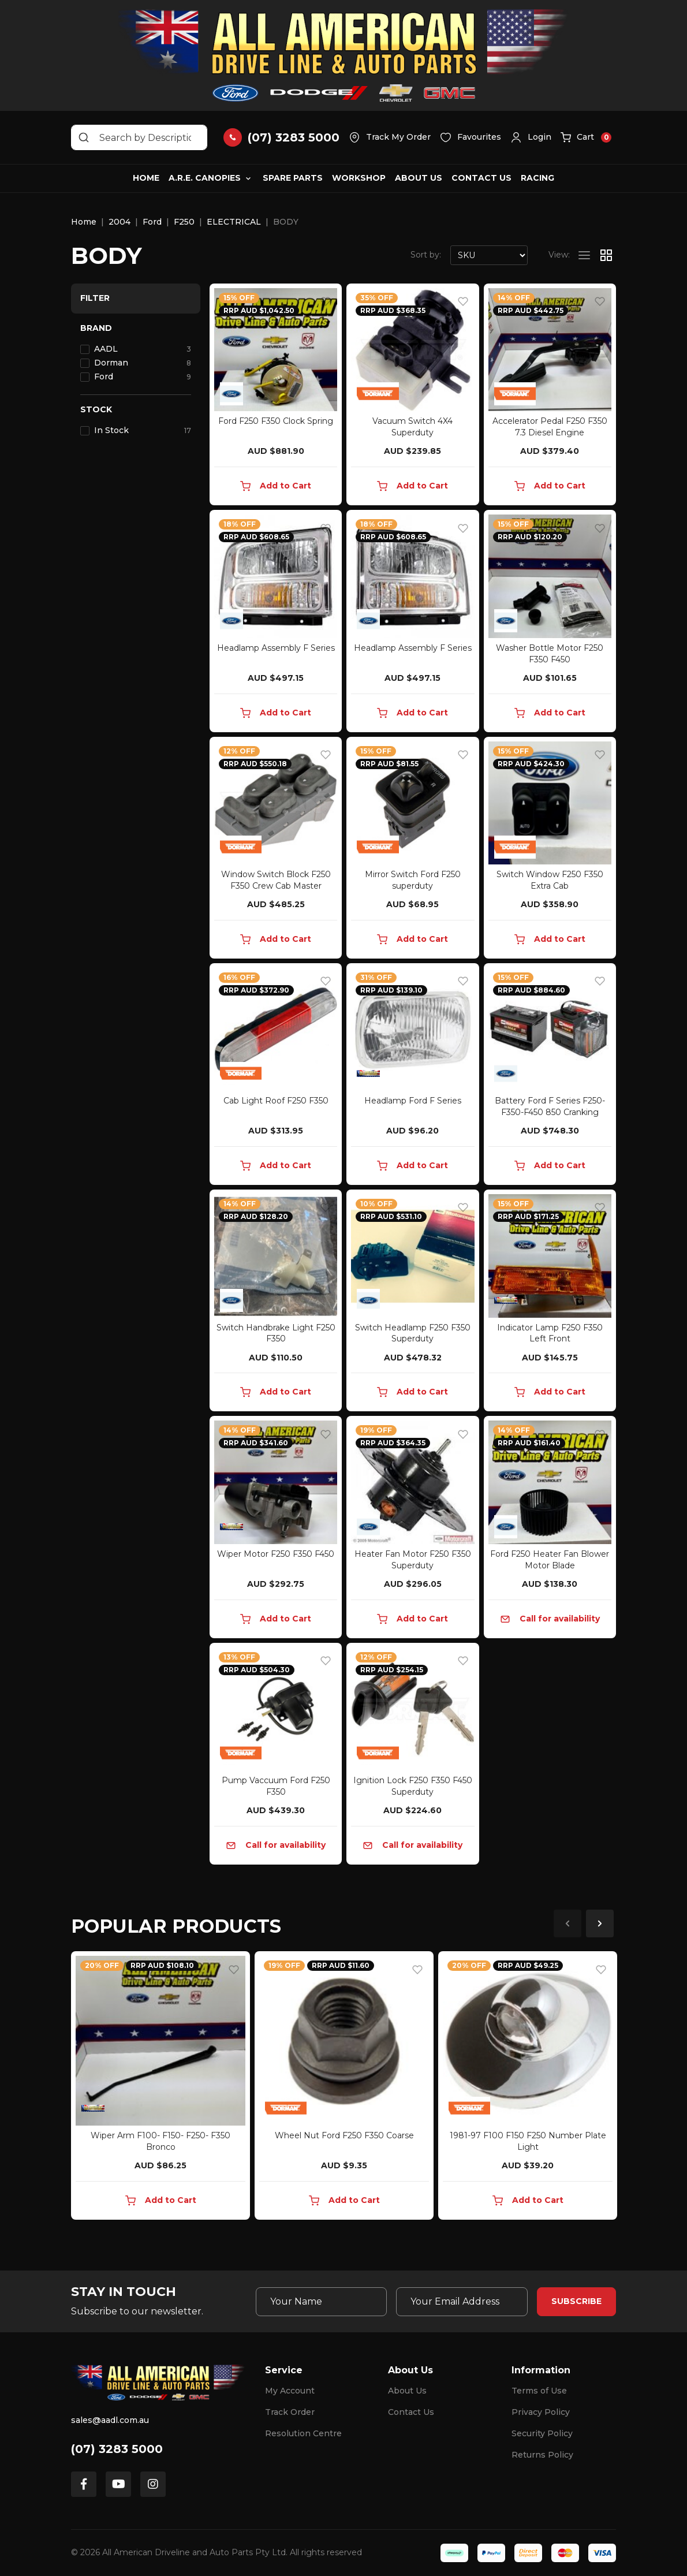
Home (146, 178)
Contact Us (481, 178)
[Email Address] (462, 2301)
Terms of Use (539, 2390)
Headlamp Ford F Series (412, 1100)
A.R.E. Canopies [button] (205, 178)
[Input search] (139, 137)
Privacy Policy (540, 2412)
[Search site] (83, 137)
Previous (567, 1923)
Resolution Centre (303, 2433)
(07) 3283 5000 (117, 2449)
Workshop (359, 178)
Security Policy (542, 2433)
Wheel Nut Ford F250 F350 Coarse (344, 2135)
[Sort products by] (489, 255)
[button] (531, 137)
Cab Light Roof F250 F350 (275, 1100)
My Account (290, 2390)
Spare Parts (293, 178)
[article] (160, 2087)
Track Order (290, 2412)
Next (600, 1923)
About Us (418, 178)
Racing (537, 178)
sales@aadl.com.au (110, 2420)
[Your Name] (321, 2301)
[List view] (584, 255)
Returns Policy (542, 2455)
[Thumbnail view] (606, 255)
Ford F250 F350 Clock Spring (275, 421)
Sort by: (425, 254)
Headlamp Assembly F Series (276, 648)
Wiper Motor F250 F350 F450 (275, 1554)
